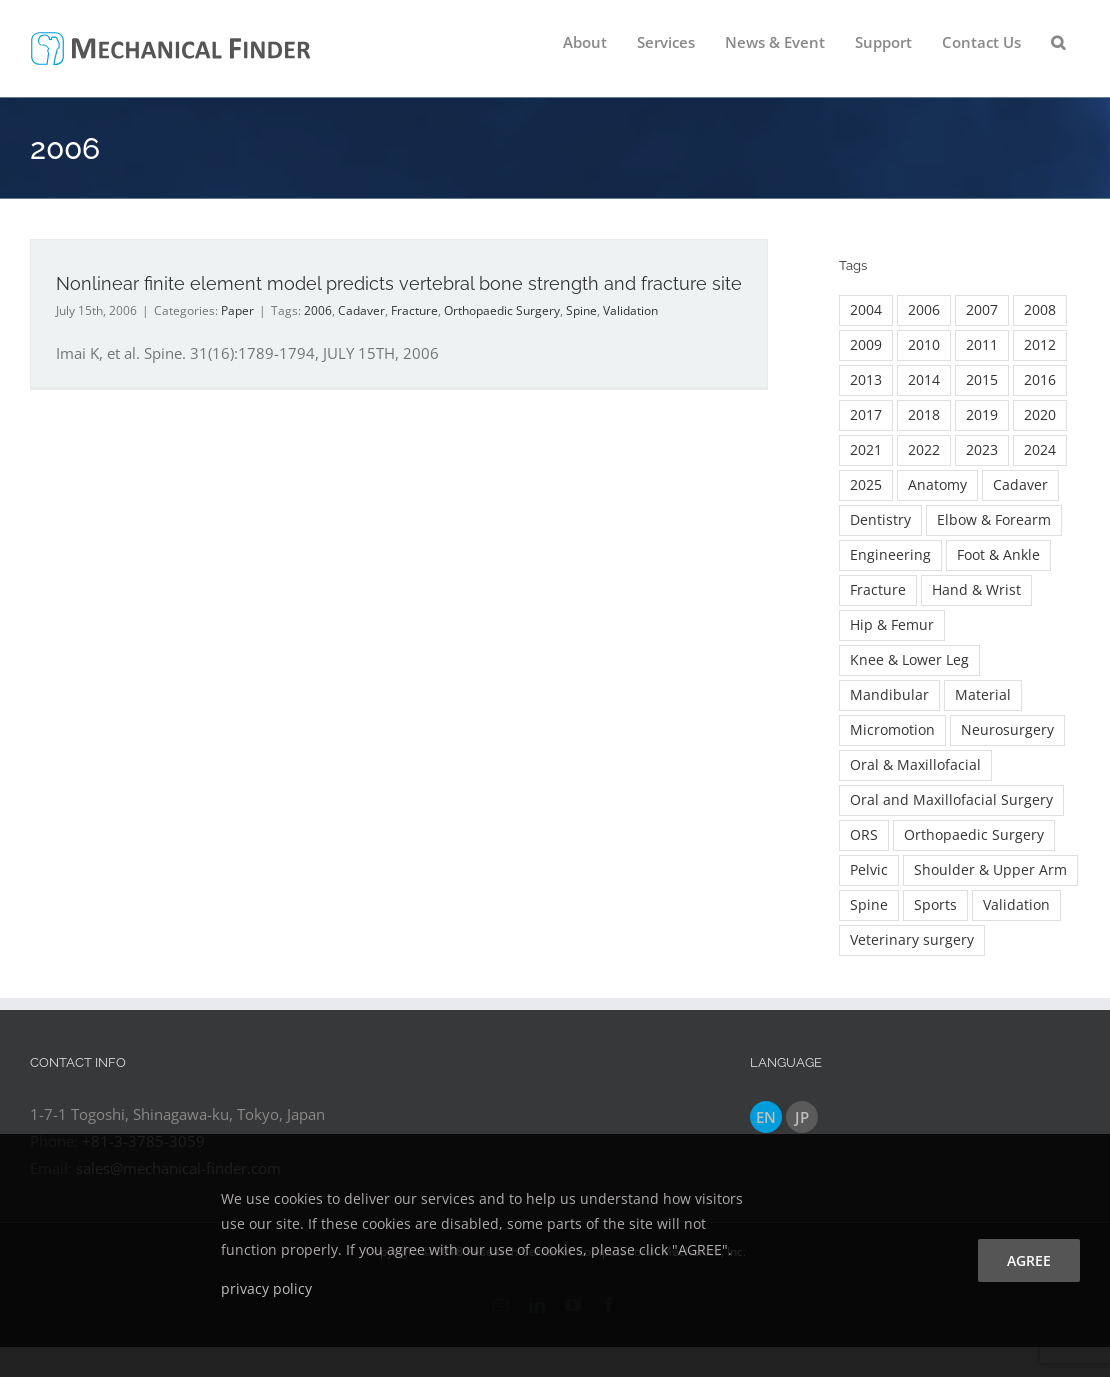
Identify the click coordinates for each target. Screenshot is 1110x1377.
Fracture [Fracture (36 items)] (878, 590)
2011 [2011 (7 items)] (982, 345)
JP (802, 1117)
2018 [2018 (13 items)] (924, 415)
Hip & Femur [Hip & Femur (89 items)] (892, 625)
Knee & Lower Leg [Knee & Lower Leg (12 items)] (909, 660)
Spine (581, 310)
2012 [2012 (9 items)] (1040, 345)
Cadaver (361, 310)
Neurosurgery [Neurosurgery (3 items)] (1007, 730)
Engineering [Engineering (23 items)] (890, 555)
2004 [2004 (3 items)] (866, 310)
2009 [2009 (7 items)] (866, 345)
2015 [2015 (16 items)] (982, 380)
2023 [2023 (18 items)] (982, 450)
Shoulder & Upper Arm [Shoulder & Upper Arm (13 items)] (990, 870)
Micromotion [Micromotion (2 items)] (892, 730)
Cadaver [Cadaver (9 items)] (1020, 485)
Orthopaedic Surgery (502, 310)
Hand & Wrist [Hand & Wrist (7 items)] (976, 590)
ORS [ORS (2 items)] (864, 835)
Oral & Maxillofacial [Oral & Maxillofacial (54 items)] (915, 765)
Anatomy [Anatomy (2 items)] (937, 485)
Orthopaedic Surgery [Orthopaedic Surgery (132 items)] (974, 835)
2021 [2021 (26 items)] (866, 450)
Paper (237, 310)
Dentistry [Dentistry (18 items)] (880, 520)
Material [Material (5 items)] (983, 695)
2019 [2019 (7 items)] (982, 415)
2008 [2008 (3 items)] (1040, 310)
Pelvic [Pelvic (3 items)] (869, 870)
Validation (630, 310)
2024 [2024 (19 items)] (1040, 450)
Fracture (414, 310)
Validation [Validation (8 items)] (1016, 905)
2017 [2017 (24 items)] (866, 415)
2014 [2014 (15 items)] (924, 380)
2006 (318, 310)
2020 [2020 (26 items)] (1040, 415)
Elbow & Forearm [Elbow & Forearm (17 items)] (994, 520)
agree (1029, 1260)
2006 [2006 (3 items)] (924, 310)
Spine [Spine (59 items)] (869, 905)
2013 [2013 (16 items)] (866, 380)
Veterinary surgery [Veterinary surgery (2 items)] (912, 940)
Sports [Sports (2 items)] (935, 905)
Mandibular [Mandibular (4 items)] (889, 695)
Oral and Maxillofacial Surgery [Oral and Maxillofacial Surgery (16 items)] (951, 800)
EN (766, 1117)
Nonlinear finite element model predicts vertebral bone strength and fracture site (399, 283)
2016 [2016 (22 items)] (1040, 380)
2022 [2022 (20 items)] (924, 450)
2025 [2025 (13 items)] (866, 485)
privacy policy (266, 1288)
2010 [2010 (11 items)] (924, 345)
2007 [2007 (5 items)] (982, 310)
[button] (1058, 42)
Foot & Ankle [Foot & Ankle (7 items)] (998, 555)
